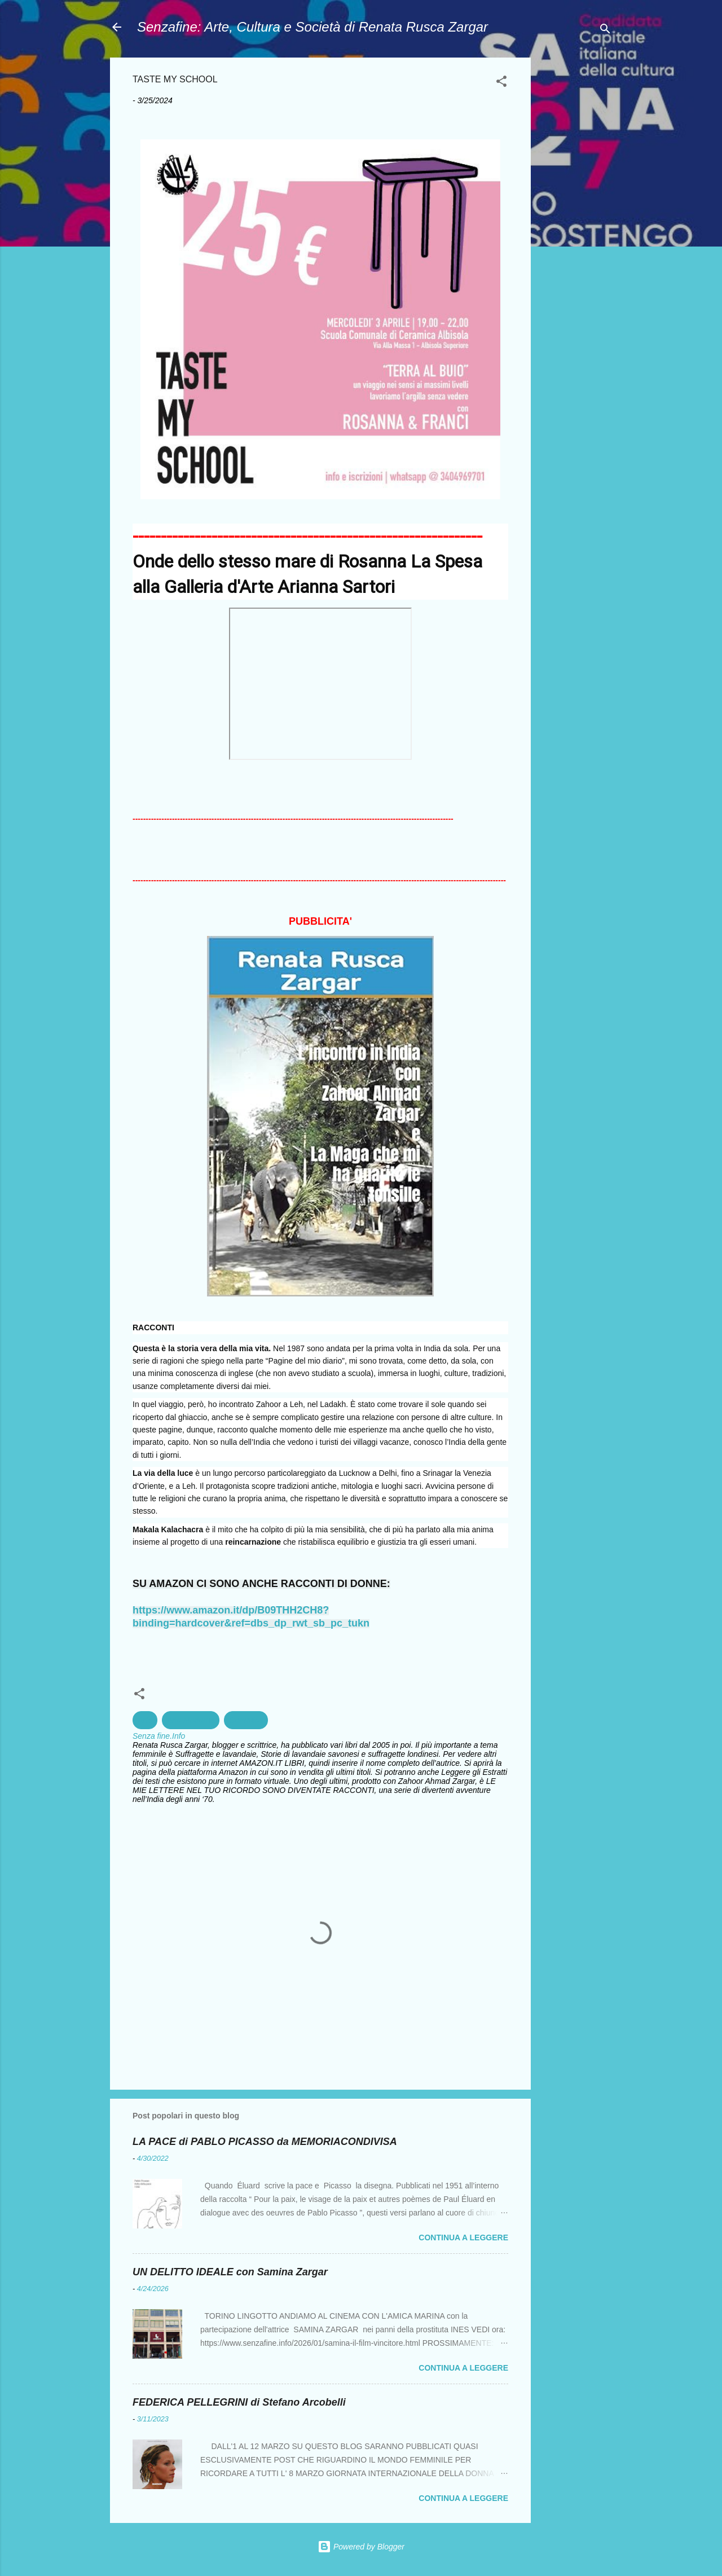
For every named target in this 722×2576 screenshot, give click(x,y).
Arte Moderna (191, 1720)
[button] (501, 83)
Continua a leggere (463, 2237)
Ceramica (246, 1720)
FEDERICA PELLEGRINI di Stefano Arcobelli (239, 2402)
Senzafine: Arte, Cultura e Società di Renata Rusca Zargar (312, 26)
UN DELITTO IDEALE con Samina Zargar (230, 2272)
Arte (145, 1720)
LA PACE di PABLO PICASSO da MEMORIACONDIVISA (265, 2141)
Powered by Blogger (361, 2546)
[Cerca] (605, 31)
